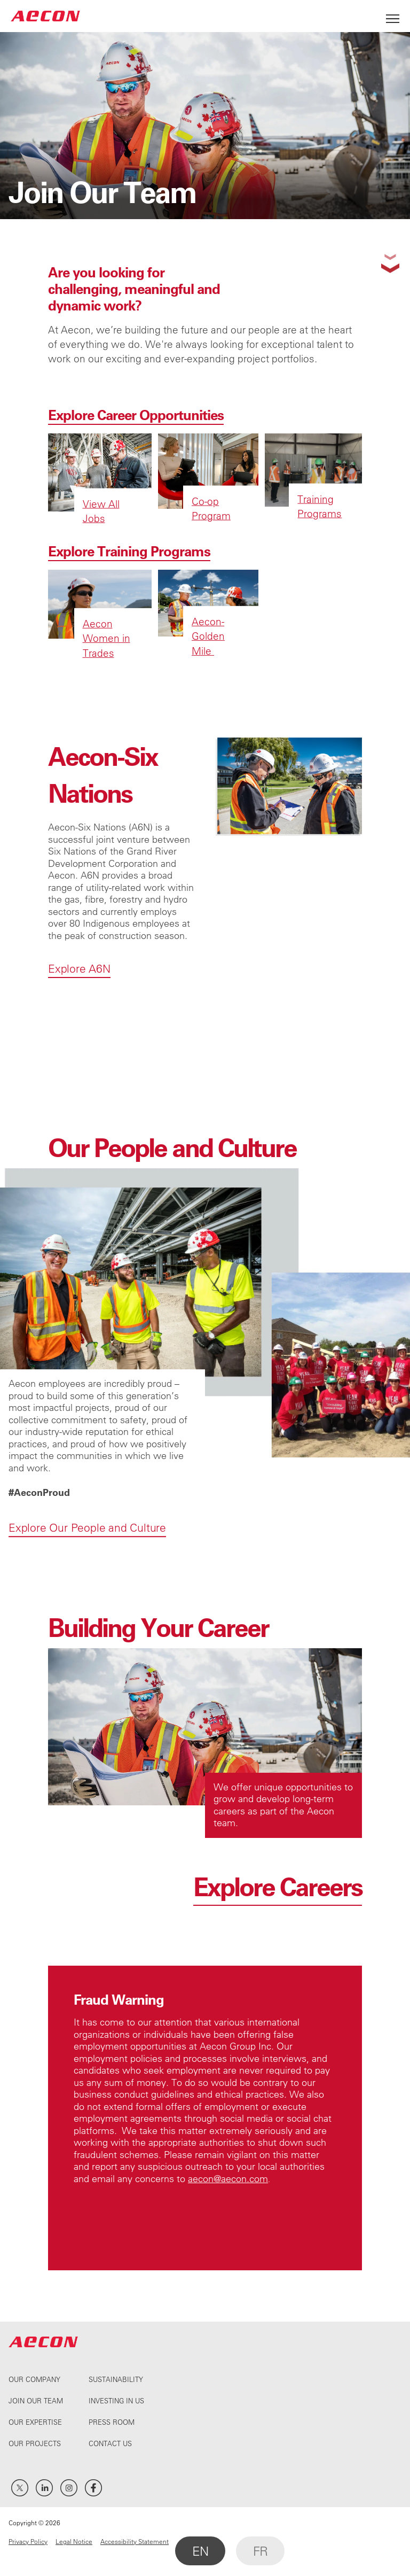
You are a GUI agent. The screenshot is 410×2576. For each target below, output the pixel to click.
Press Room (112, 2421)
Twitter (19, 2487)
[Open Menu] (392, 15)
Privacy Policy (28, 2541)
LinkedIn (44, 2487)
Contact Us (110, 2443)
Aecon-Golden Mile (208, 636)
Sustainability (116, 2379)
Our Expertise (35, 2421)
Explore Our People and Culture (87, 1624)
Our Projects (35, 2443)
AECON (45, 15)
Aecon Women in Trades (106, 638)
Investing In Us (116, 2400)
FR (260, 2551)
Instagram (68, 2487)
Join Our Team (36, 2400)
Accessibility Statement (134, 2541)
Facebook (93, 2487)
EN (200, 2551)
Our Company (34, 2379)
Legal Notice (74, 2541)
